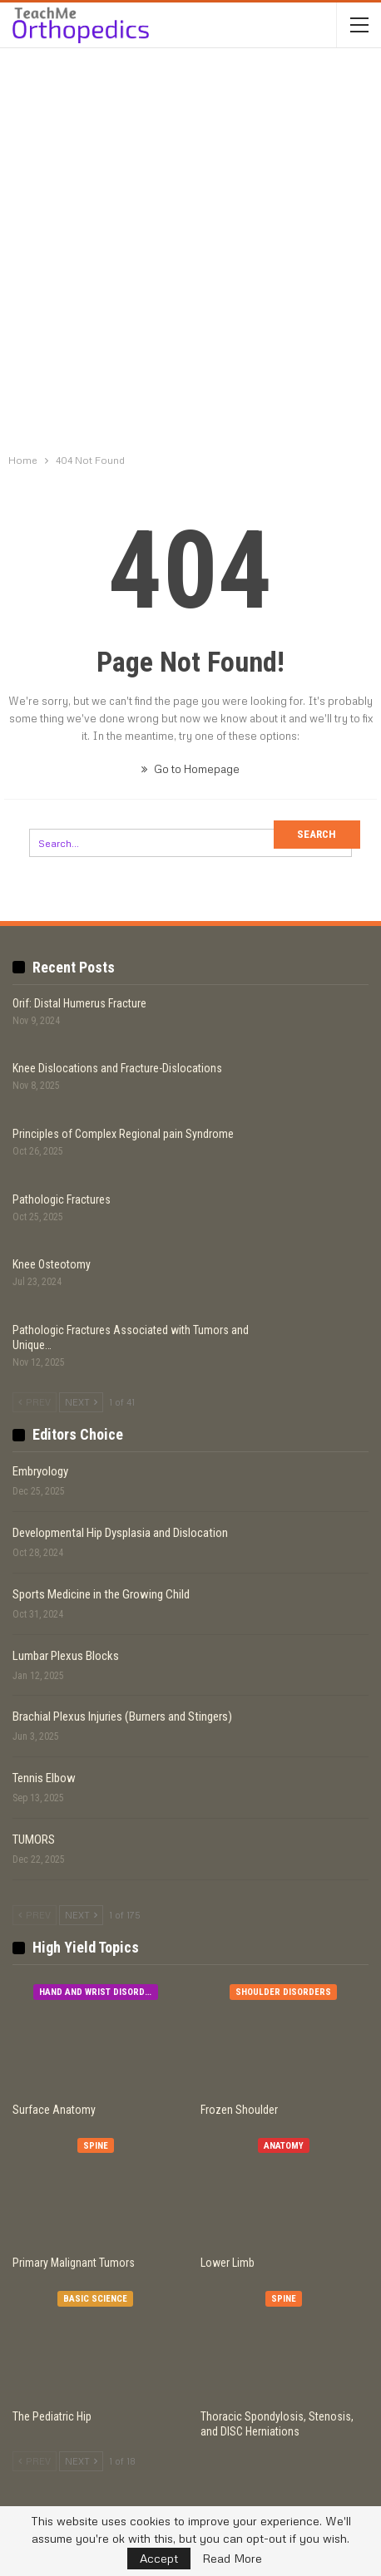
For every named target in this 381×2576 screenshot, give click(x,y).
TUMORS (33, 1839)
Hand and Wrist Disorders (98, 1992)
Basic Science (95, 2298)
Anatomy (284, 2145)
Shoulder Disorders (283, 1992)
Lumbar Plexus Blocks (65, 1655)
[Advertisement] (190, 252)
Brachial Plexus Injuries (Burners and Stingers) (122, 1716)
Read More (232, 2558)
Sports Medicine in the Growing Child (101, 1594)
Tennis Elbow (44, 1778)
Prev (34, 1401)
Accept (159, 2558)
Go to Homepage (190, 769)
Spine (95, 2145)
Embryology (40, 1471)
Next (81, 1401)
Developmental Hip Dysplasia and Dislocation (120, 1532)
